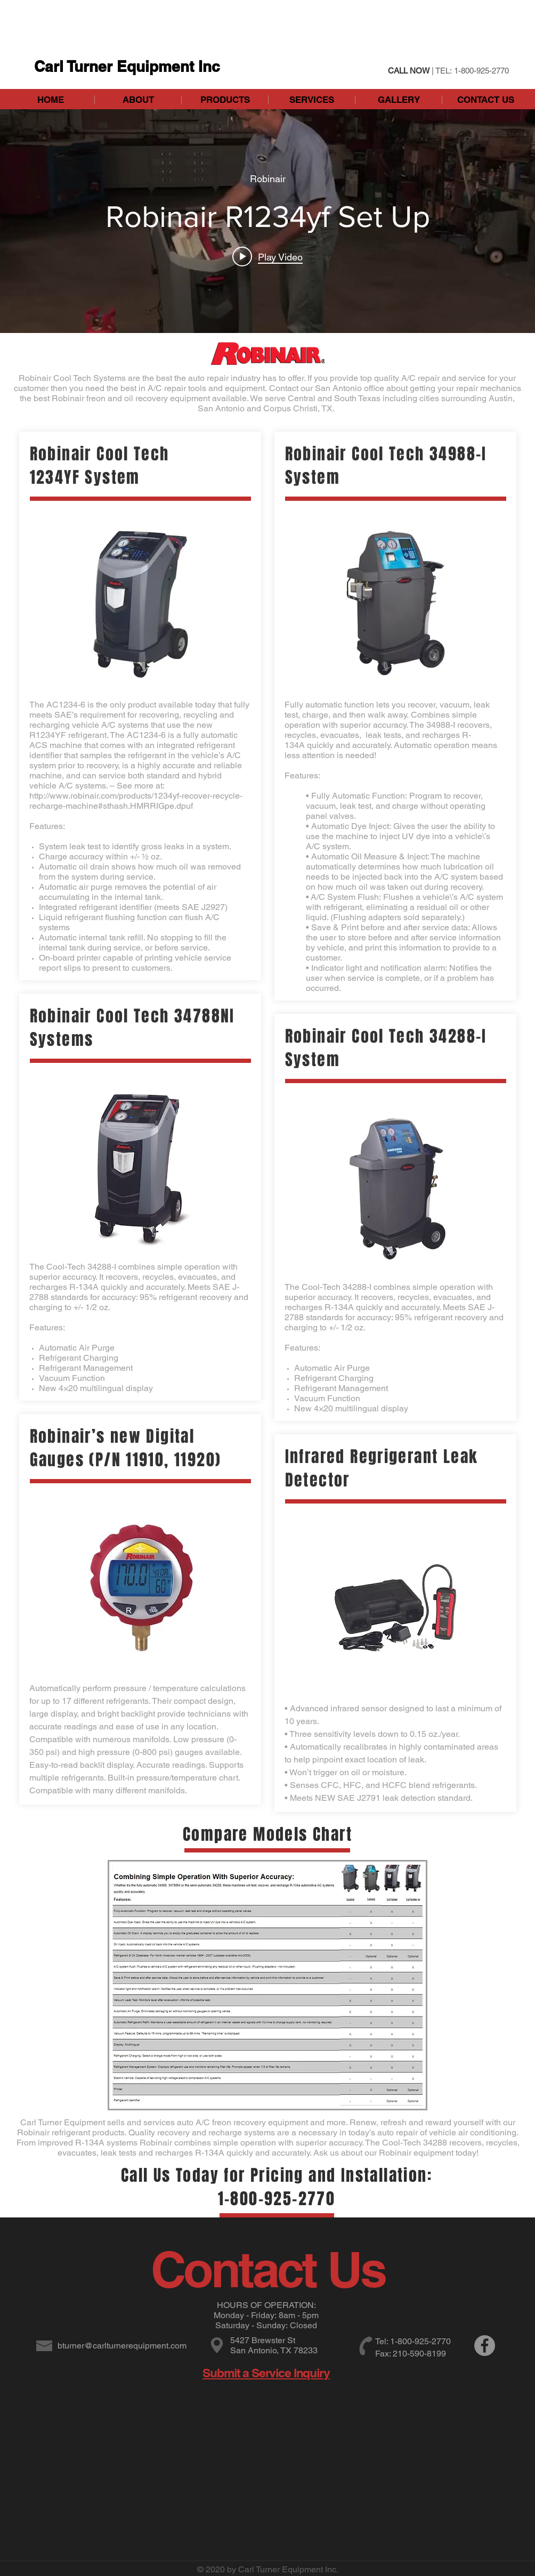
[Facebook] (484, 2345)
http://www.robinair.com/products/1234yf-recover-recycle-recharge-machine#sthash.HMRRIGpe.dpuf (135, 801)
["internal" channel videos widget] (267, 221)
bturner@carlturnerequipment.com (122, 2346)
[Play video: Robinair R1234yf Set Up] (267, 256)
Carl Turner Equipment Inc (127, 66)
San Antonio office (349, 388)
